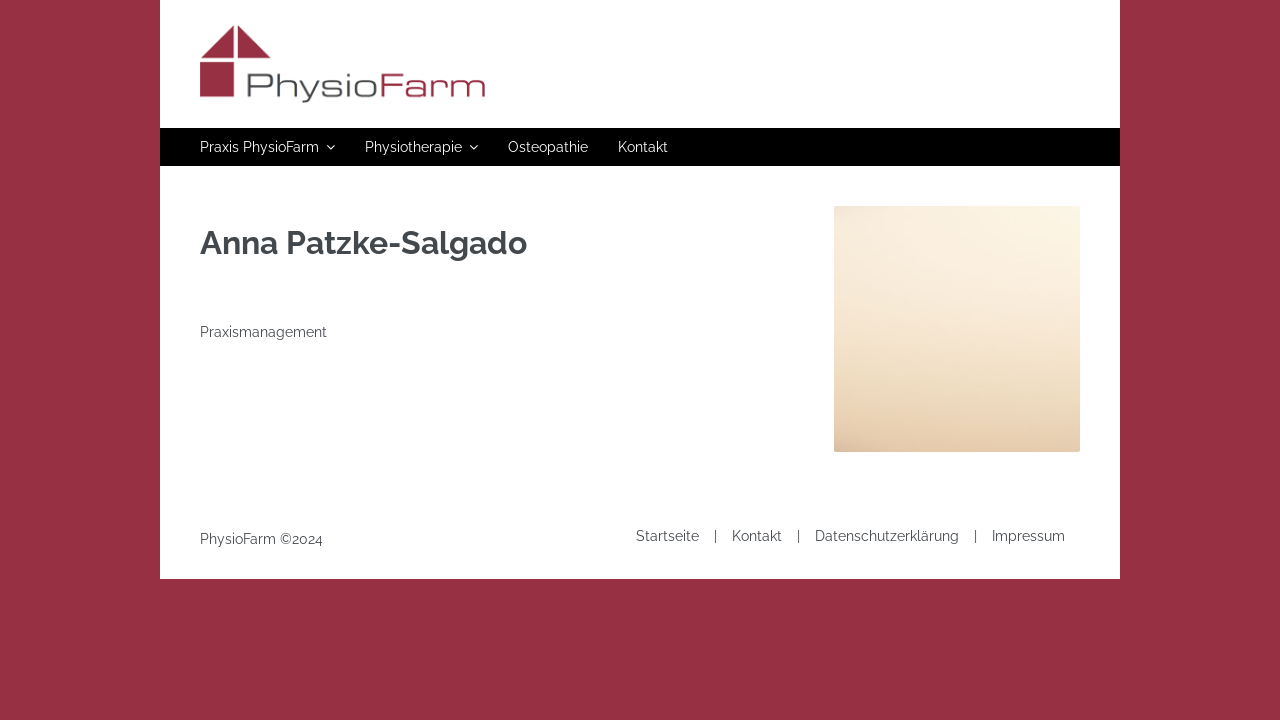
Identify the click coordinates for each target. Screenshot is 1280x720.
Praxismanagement (263, 332)
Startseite (667, 536)
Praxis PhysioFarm (259, 147)
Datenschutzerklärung (887, 536)
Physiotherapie (413, 147)
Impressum (1028, 536)
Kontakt (643, 147)
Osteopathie (548, 147)
